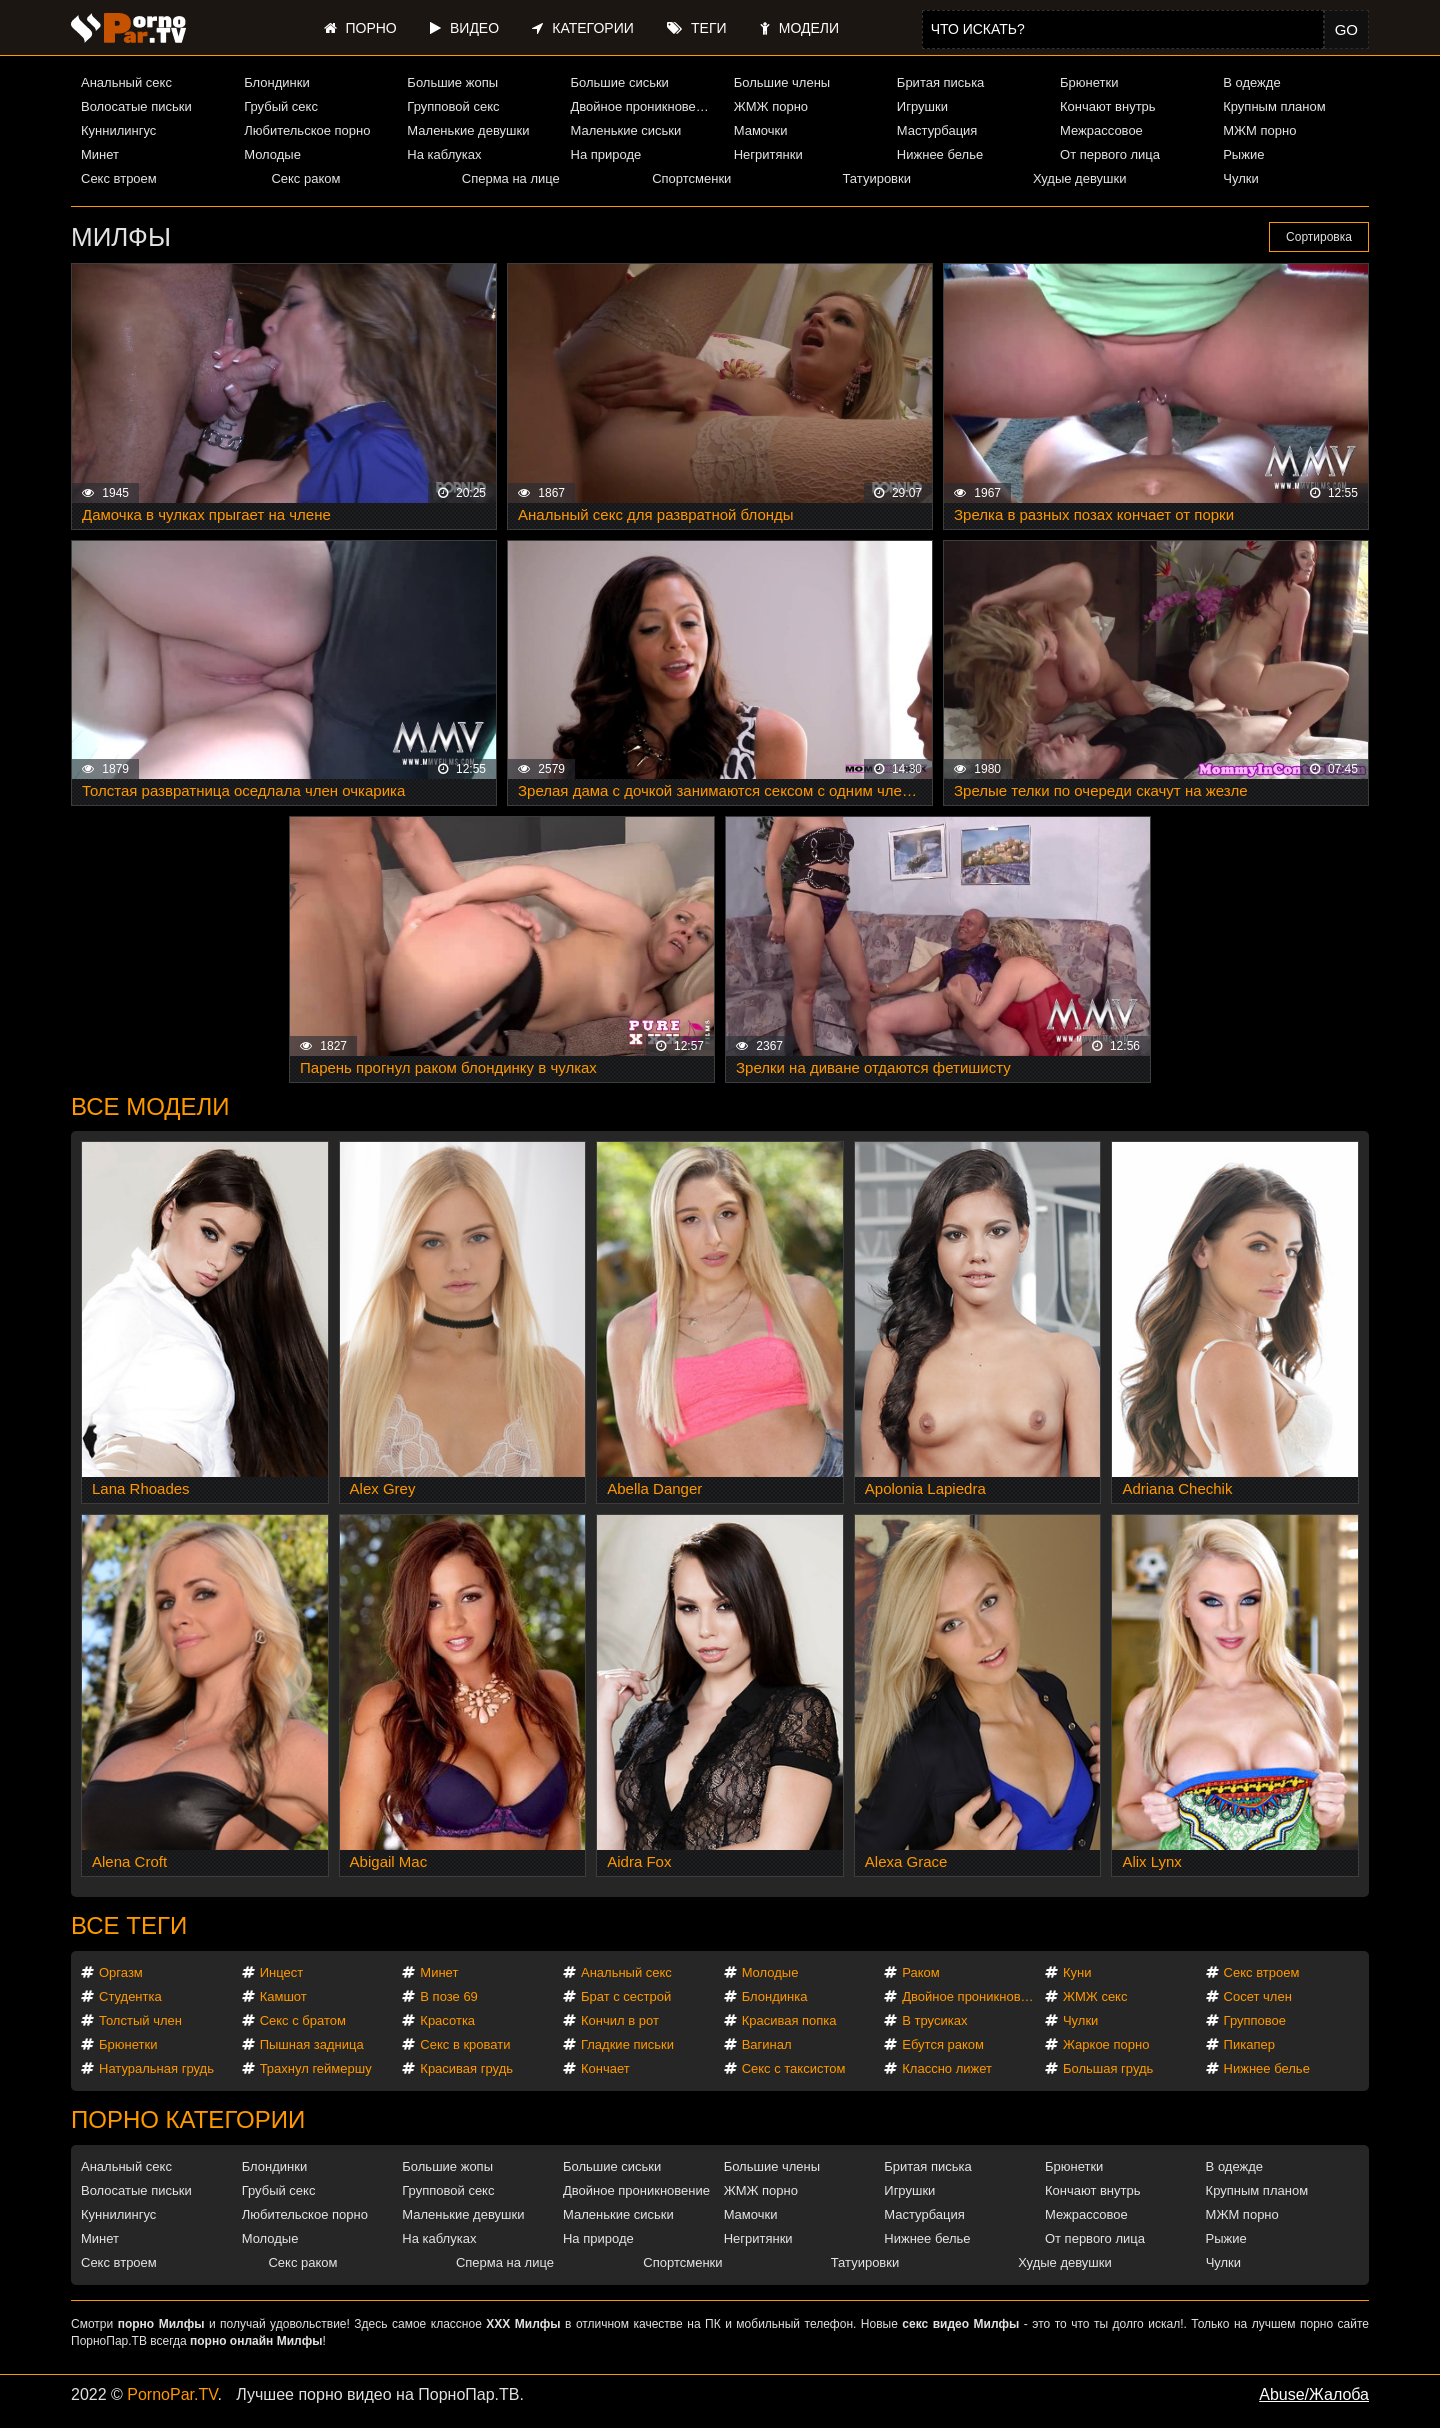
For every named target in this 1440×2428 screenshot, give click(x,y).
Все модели (150, 1106)
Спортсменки (691, 178)
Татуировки (877, 178)
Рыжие (1243, 154)
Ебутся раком (943, 2044)
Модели (799, 28)
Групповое (1255, 2020)
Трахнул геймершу (316, 2068)
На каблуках (444, 154)
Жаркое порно (1106, 2044)
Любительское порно (307, 130)
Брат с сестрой (626, 1996)
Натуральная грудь (156, 2068)
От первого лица (1110, 154)
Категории (582, 28)
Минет (100, 154)
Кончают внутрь (1108, 106)
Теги (696, 28)
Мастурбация (937, 130)
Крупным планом (1274, 106)
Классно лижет (947, 2068)
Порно (360, 28)
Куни (1077, 1972)
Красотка (447, 2020)
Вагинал (767, 2044)
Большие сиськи (620, 82)
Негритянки (768, 154)
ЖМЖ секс (1095, 1996)
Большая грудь (1108, 2068)
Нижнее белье (940, 154)
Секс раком (305, 178)
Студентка (130, 1996)
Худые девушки (1080, 178)
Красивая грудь (466, 2068)
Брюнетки (1089, 82)
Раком (920, 1972)
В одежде (1251, 82)
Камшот (283, 1996)
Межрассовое (1101, 130)
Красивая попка (789, 2020)
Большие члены (782, 82)
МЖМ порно (1259, 130)
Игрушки (922, 106)
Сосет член (1258, 1996)
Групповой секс (453, 106)
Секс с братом (303, 2020)
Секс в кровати (465, 2044)
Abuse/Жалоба (1314, 2394)
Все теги (129, 1925)
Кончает (605, 2068)
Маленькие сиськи (626, 130)
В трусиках (934, 2020)
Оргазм (121, 1972)
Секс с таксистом (794, 2068)
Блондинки (277, 82)
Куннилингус (118, 130)
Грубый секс (281, 106)
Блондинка (775, 1996)
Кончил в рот (620, 2020)
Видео (464, 28)
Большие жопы (452, 82)
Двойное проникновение (644, 106)
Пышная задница (312, 2044)
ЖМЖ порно (771, 106)
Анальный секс (126, 82)
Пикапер (1249, 2044)
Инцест (282, 1972)
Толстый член (140, 2020)
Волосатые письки (136, 106)
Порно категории (188, 2119)
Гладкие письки (627, 2044)
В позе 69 (449, 1996)
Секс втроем (119, 178)
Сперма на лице (511, 178)
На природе (606, 154)
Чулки (1240, 178)
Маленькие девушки (468, 130)
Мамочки (761, 130)
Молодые (272, 154)
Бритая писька (941, 82)
